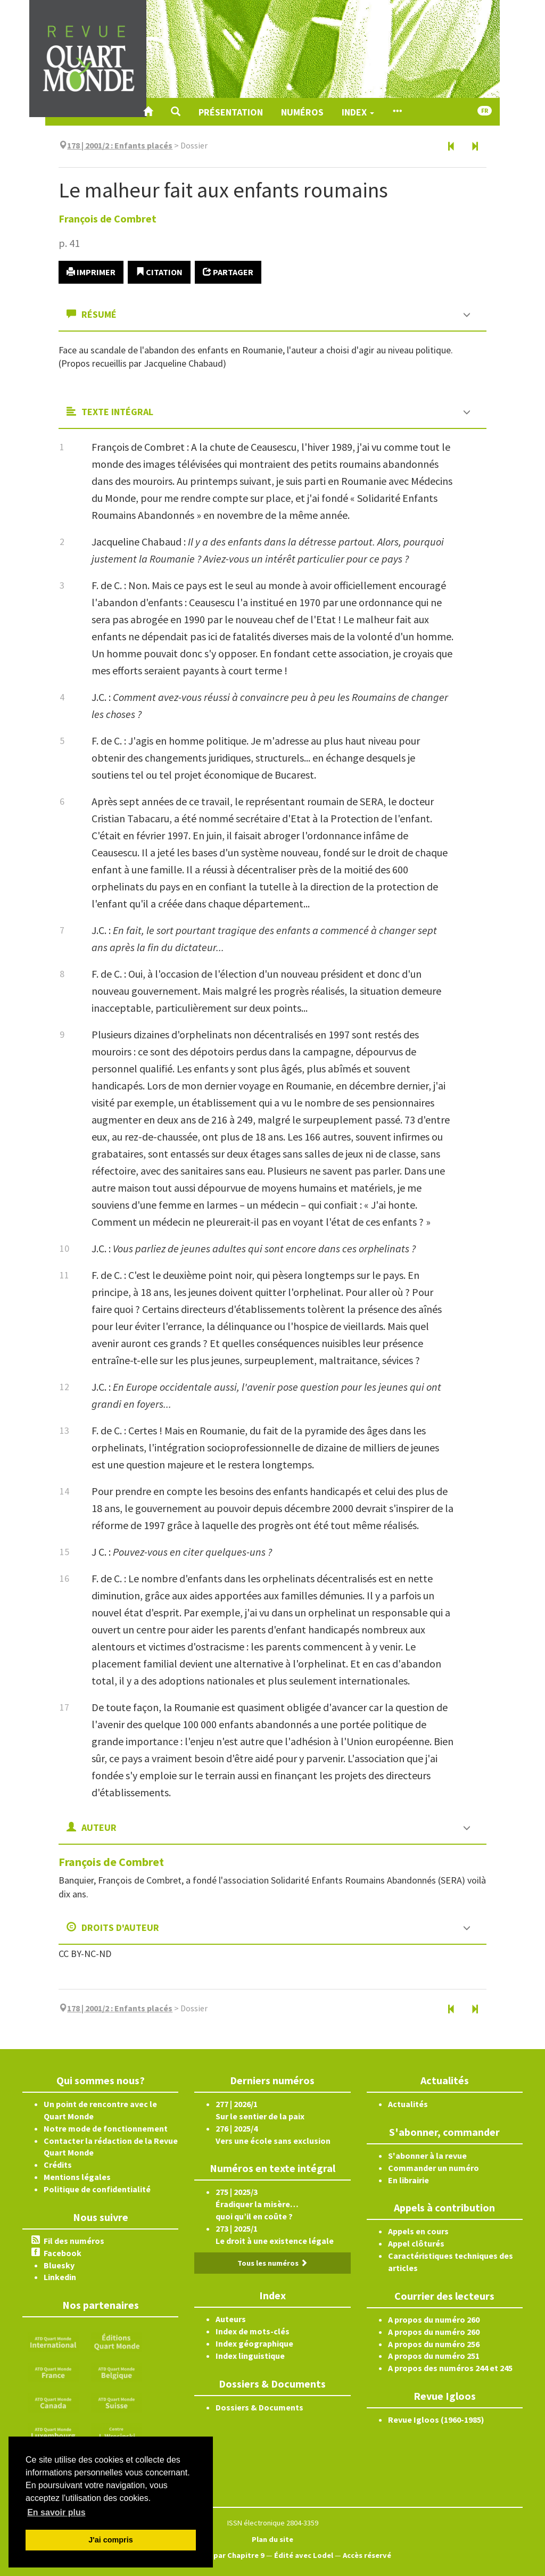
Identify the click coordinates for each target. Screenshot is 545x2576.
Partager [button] (228, 272)
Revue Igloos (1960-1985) (436, 2419)
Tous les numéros (272, 2263)
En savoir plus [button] (56, 2512)
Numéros (302, 112)
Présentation (231, 112)
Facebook (62, 2253)
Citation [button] (159, 272)
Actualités (408, 2104)
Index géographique (254, 2343)
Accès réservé (367, 2555)
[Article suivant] (474, 147)
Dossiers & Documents (259, 2407)
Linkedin (60, 2277)
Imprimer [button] (91, 272)
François (107, 218)
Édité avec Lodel (303, 2555)
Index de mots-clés (253, 2331)
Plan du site (272, 2539)
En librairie (408, 2180)
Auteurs (231, 2319)
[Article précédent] (451, 147)
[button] (175, 112)
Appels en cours (418, 2231)
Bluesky (59, 2265)
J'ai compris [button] (110, 2540)
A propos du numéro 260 (434, 2319)
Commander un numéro (433, 2167)
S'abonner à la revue (427, 2155)
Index (358, 112)
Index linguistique (250, 2355)
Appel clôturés (416, 2243)
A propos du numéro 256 (434, 2344)
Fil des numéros (74, 2240)
